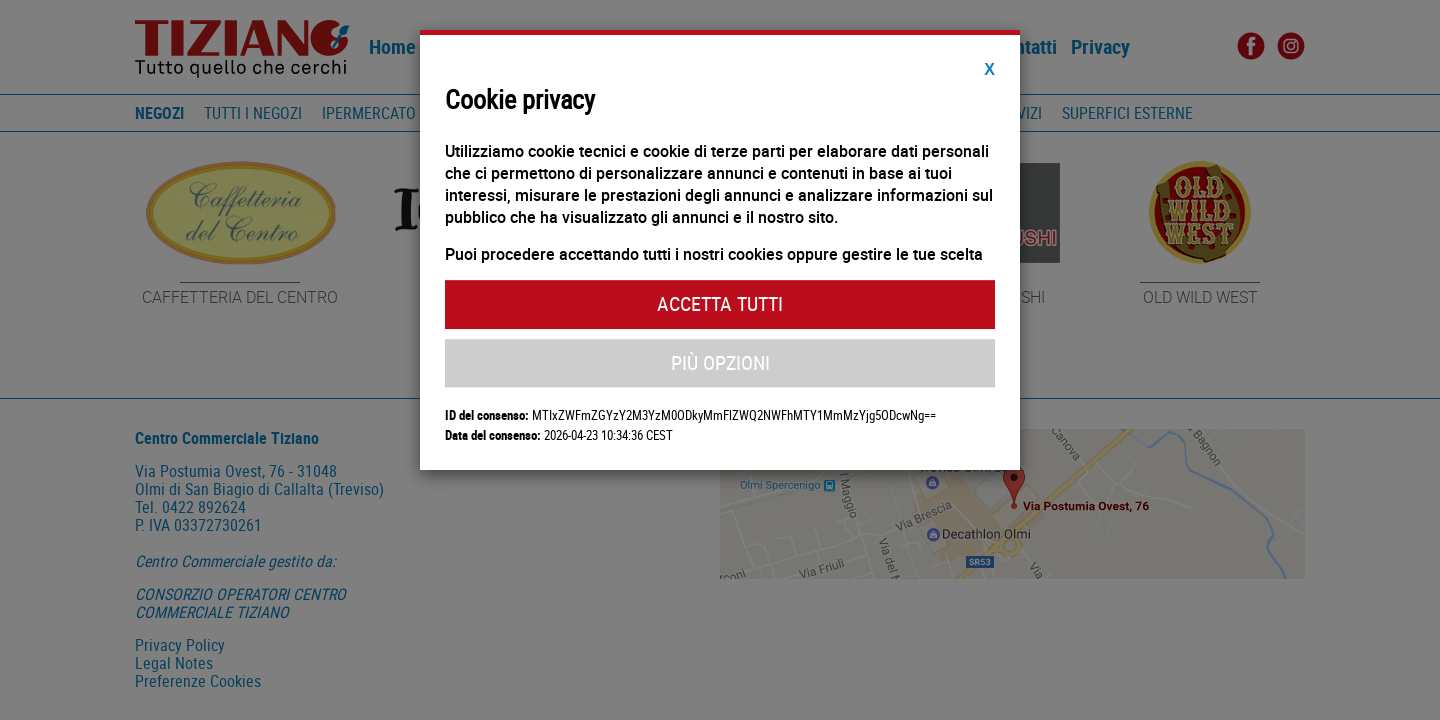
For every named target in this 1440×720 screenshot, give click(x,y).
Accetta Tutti (720, 303)
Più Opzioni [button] (720, 362)
